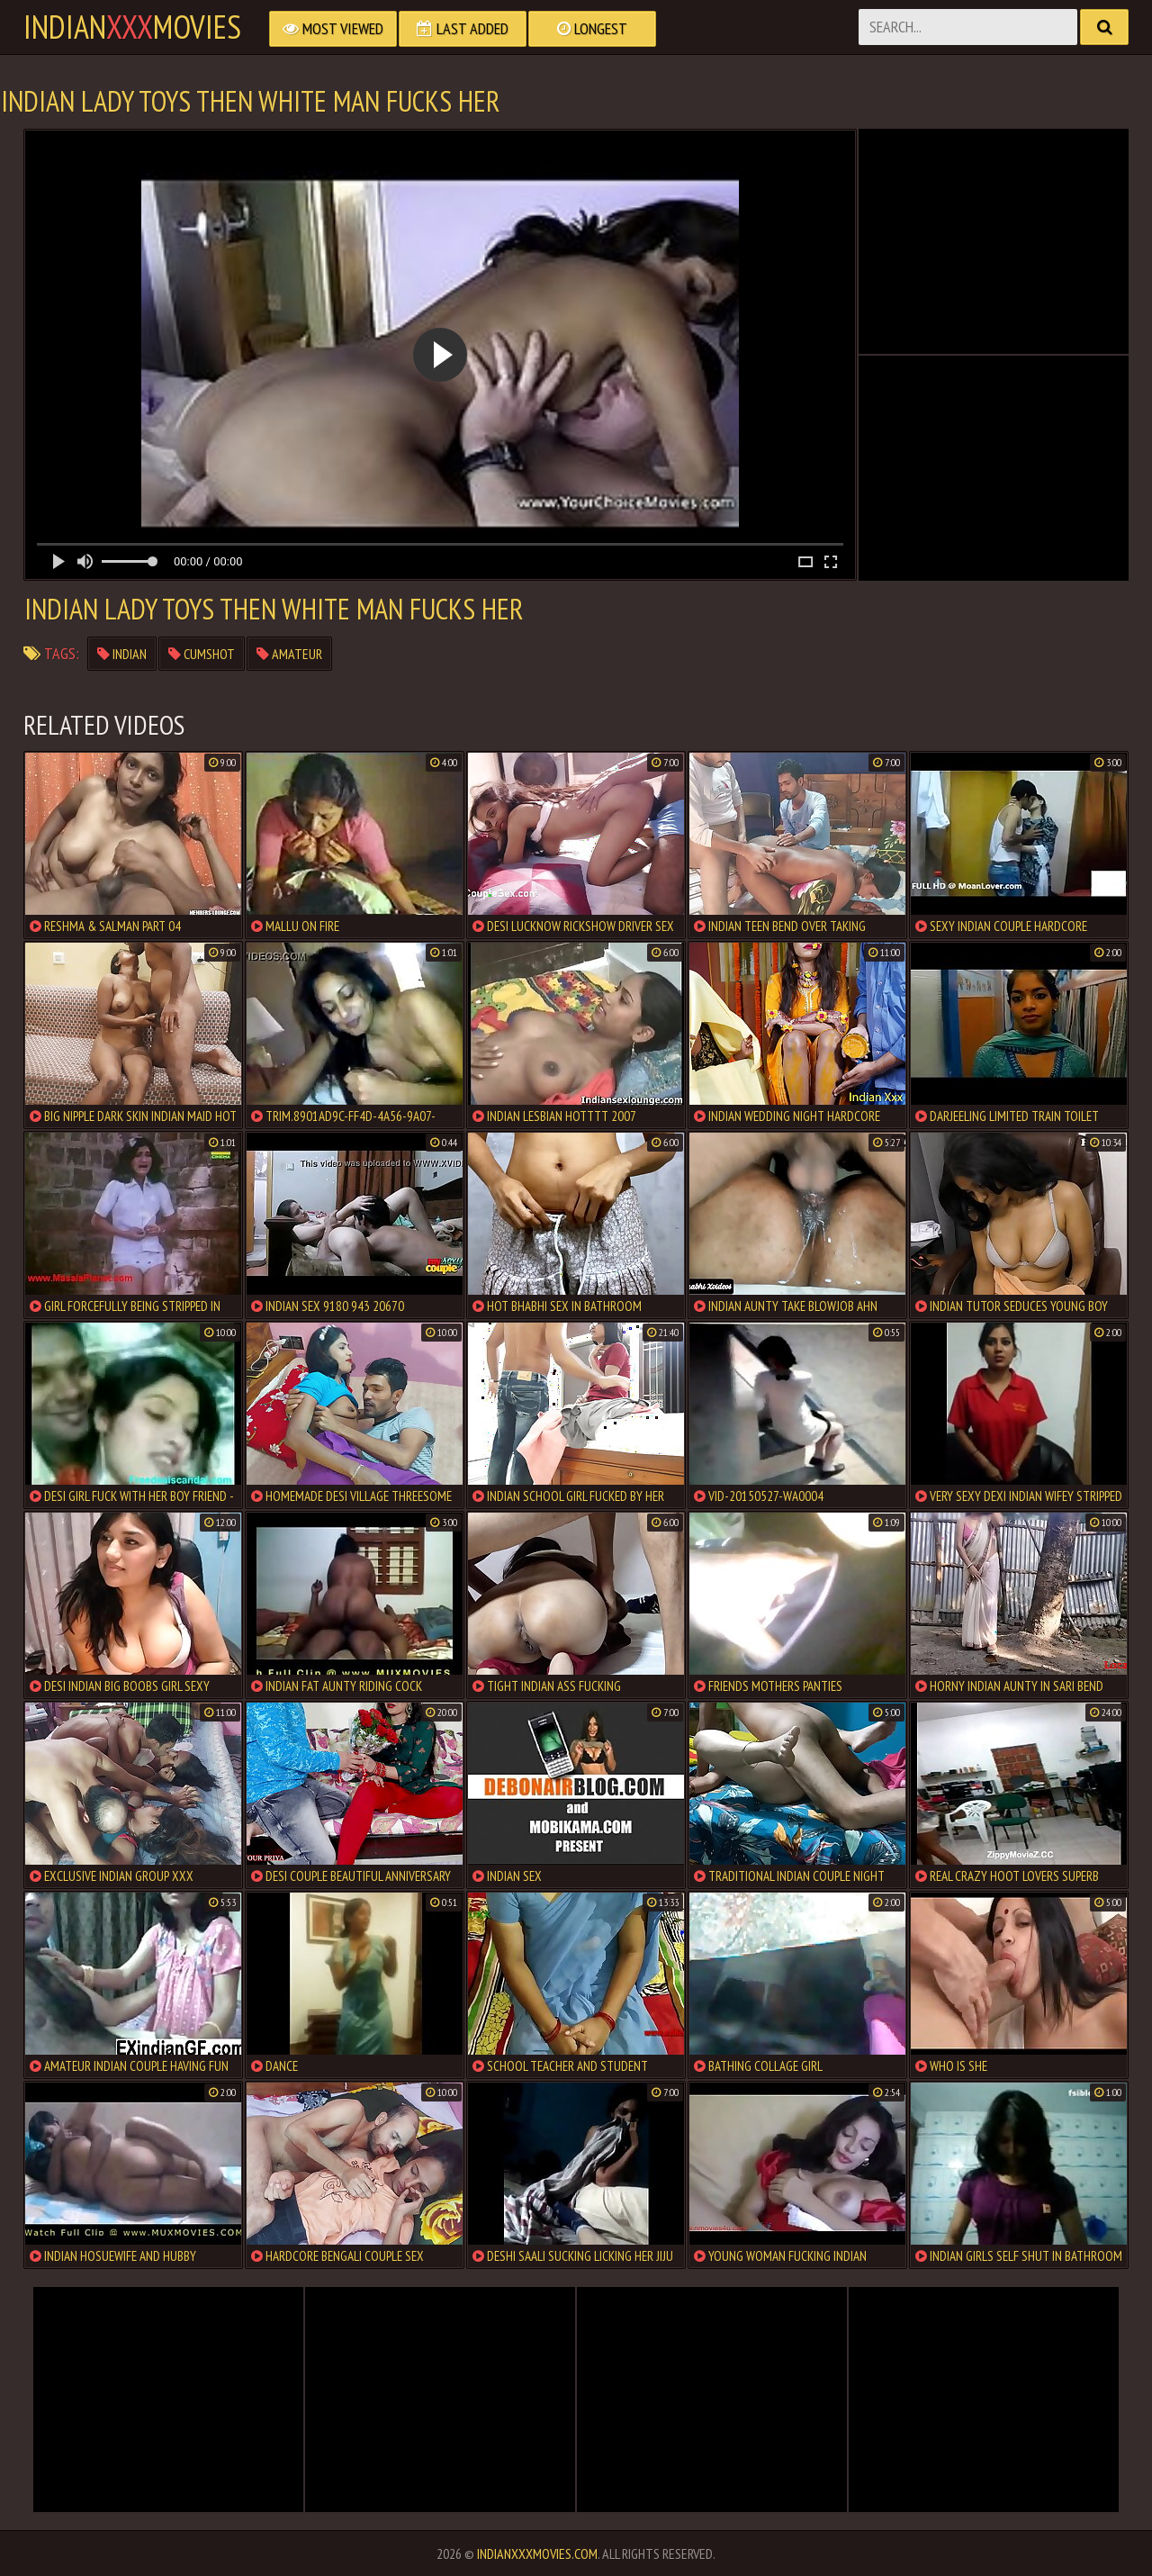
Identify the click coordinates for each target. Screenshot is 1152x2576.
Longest (592, 28)
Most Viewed (333, 28)
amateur (289, 654)
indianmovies (132, 27)
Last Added (462, 28)
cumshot (201, 654)
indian (122, 654)
